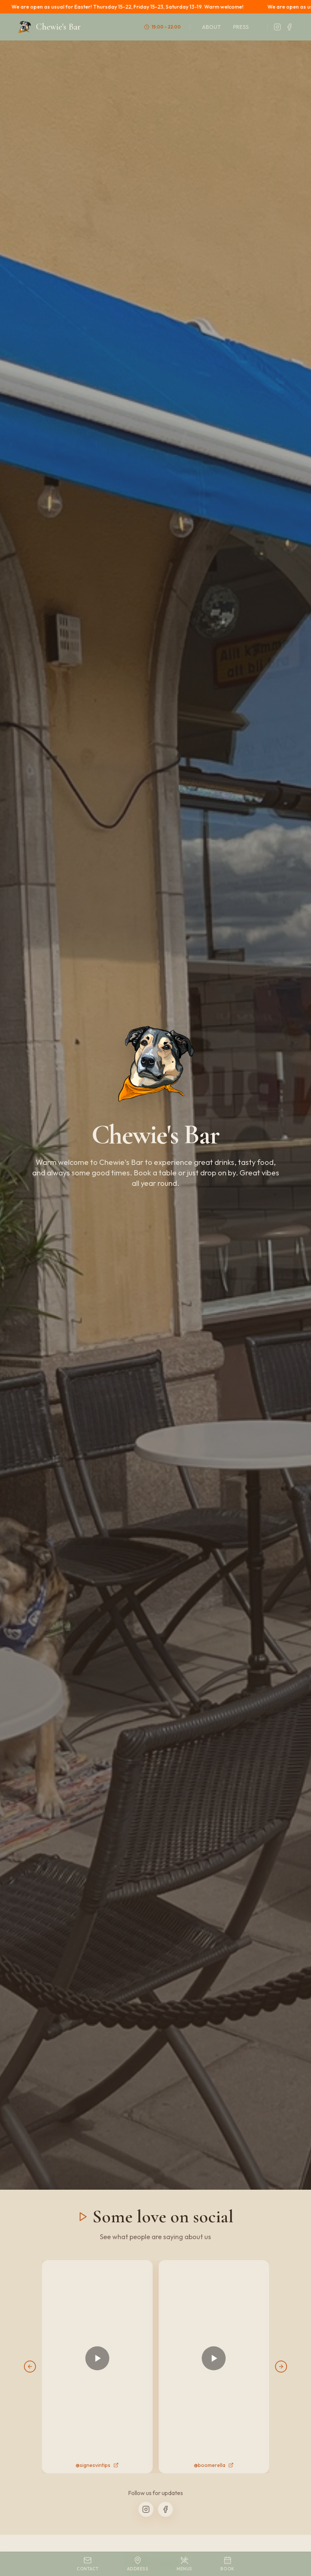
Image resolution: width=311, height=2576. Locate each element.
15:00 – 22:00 (162, 27)
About (211, 27)
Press (241, 27)
